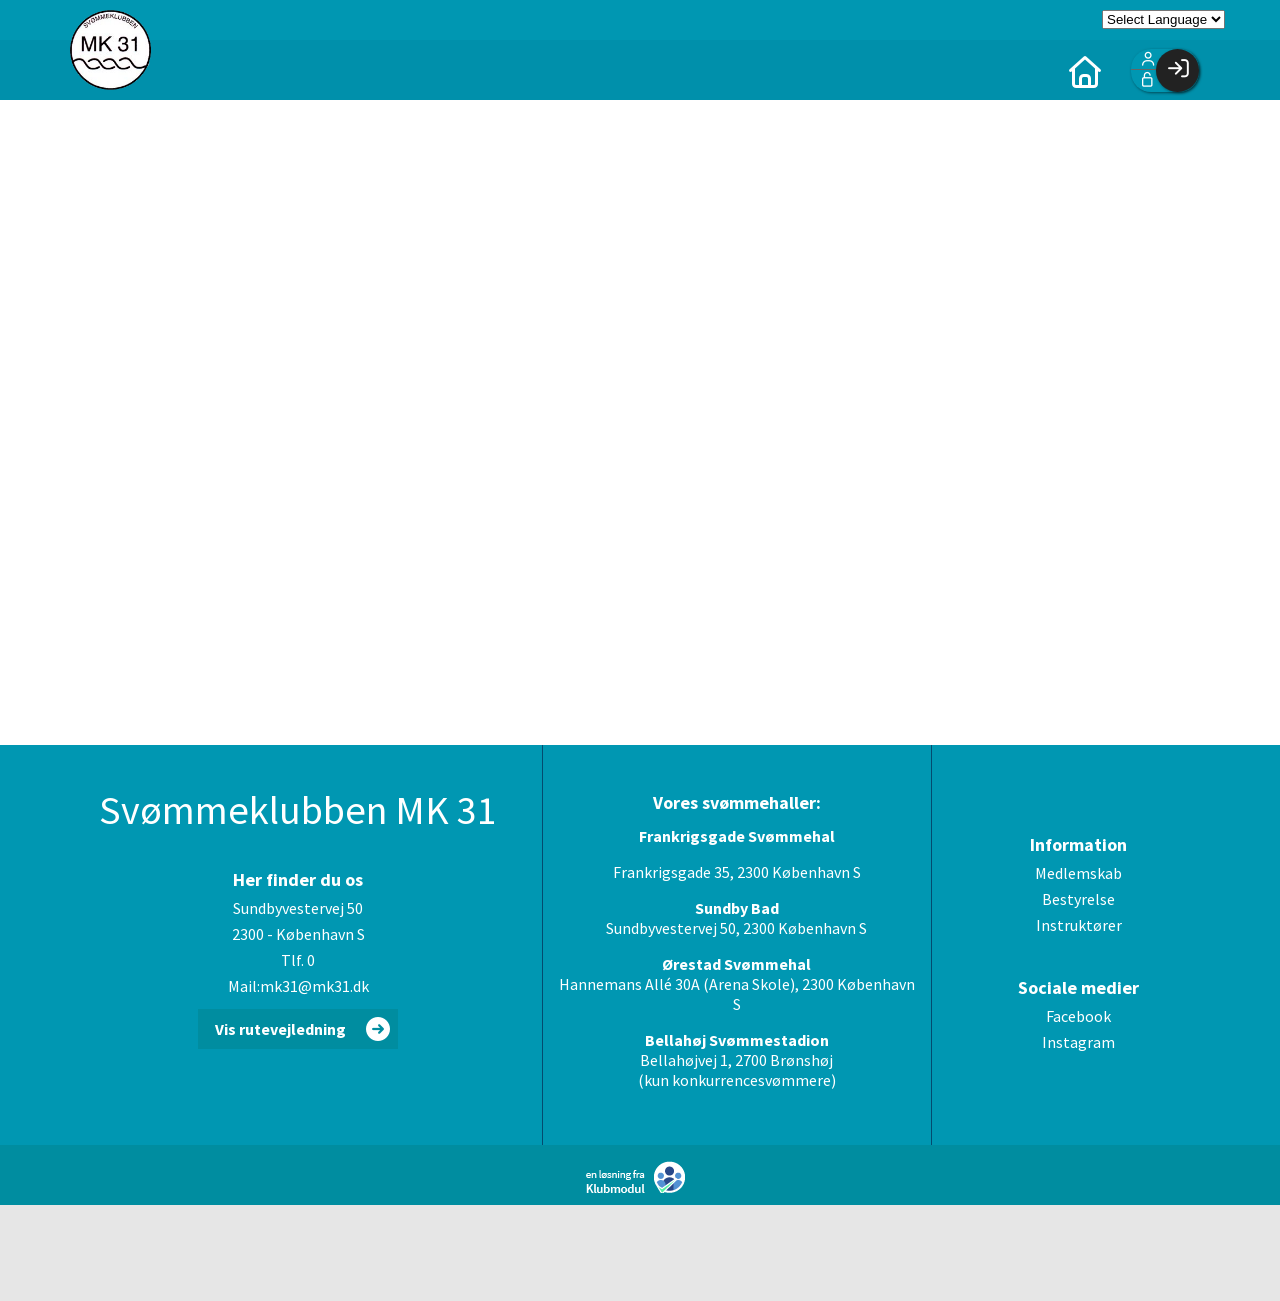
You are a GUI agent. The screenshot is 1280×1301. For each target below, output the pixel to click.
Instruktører (1079, 925)
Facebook (1078, 1016)
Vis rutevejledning (280, 1029)
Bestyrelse (1078, 899)
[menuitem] (1085, 70)
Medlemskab (1078, 873)
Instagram (1078, 1042)
